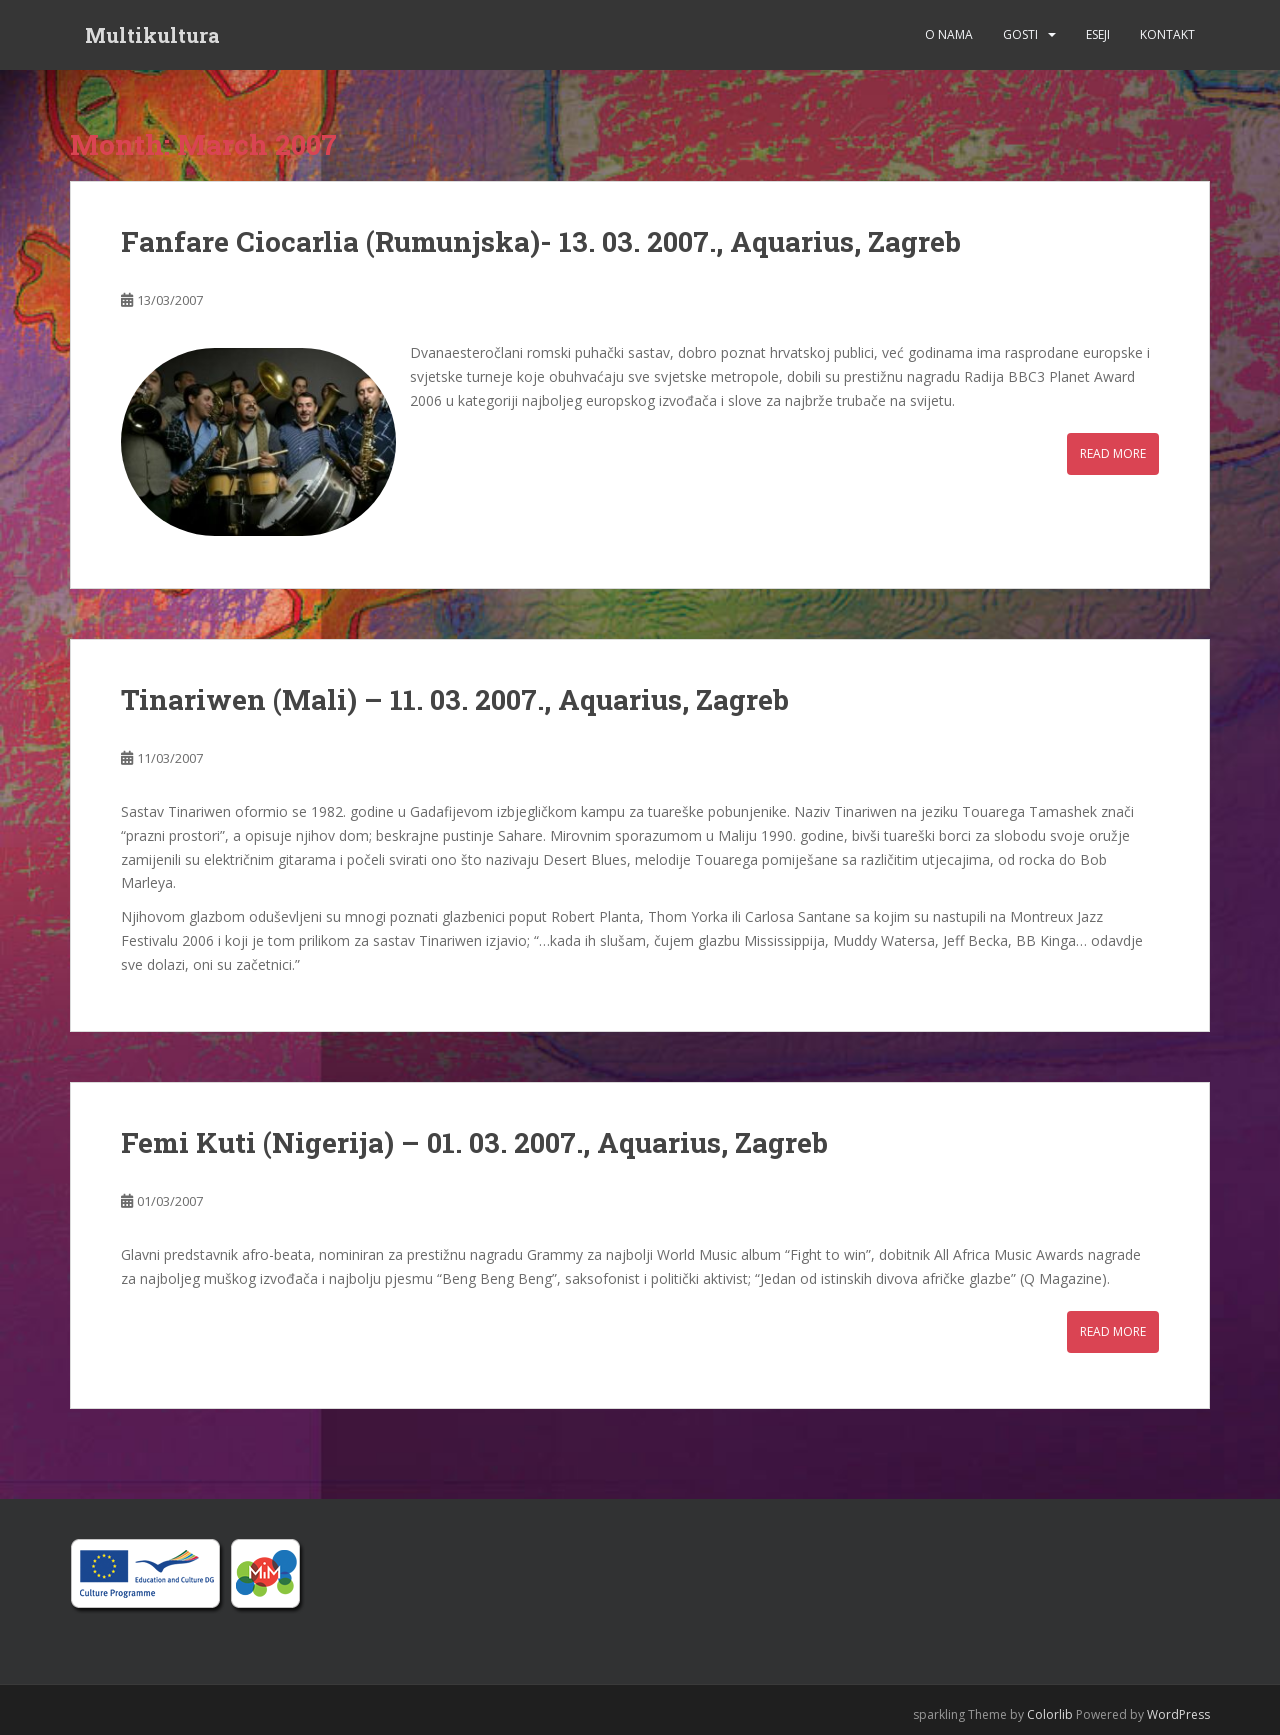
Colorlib (1050, 1714)
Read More (1113, 453)
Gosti (1020, 34)
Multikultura (152, 35)
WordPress (1178, 1714)
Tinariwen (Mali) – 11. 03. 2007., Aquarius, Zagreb (455, 699)
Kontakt (1167, 34)
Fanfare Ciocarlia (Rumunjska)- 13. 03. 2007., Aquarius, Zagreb (541, 241)
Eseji (1098, 34)
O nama (949, 34)
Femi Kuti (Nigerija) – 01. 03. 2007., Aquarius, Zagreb (474, 1142)
